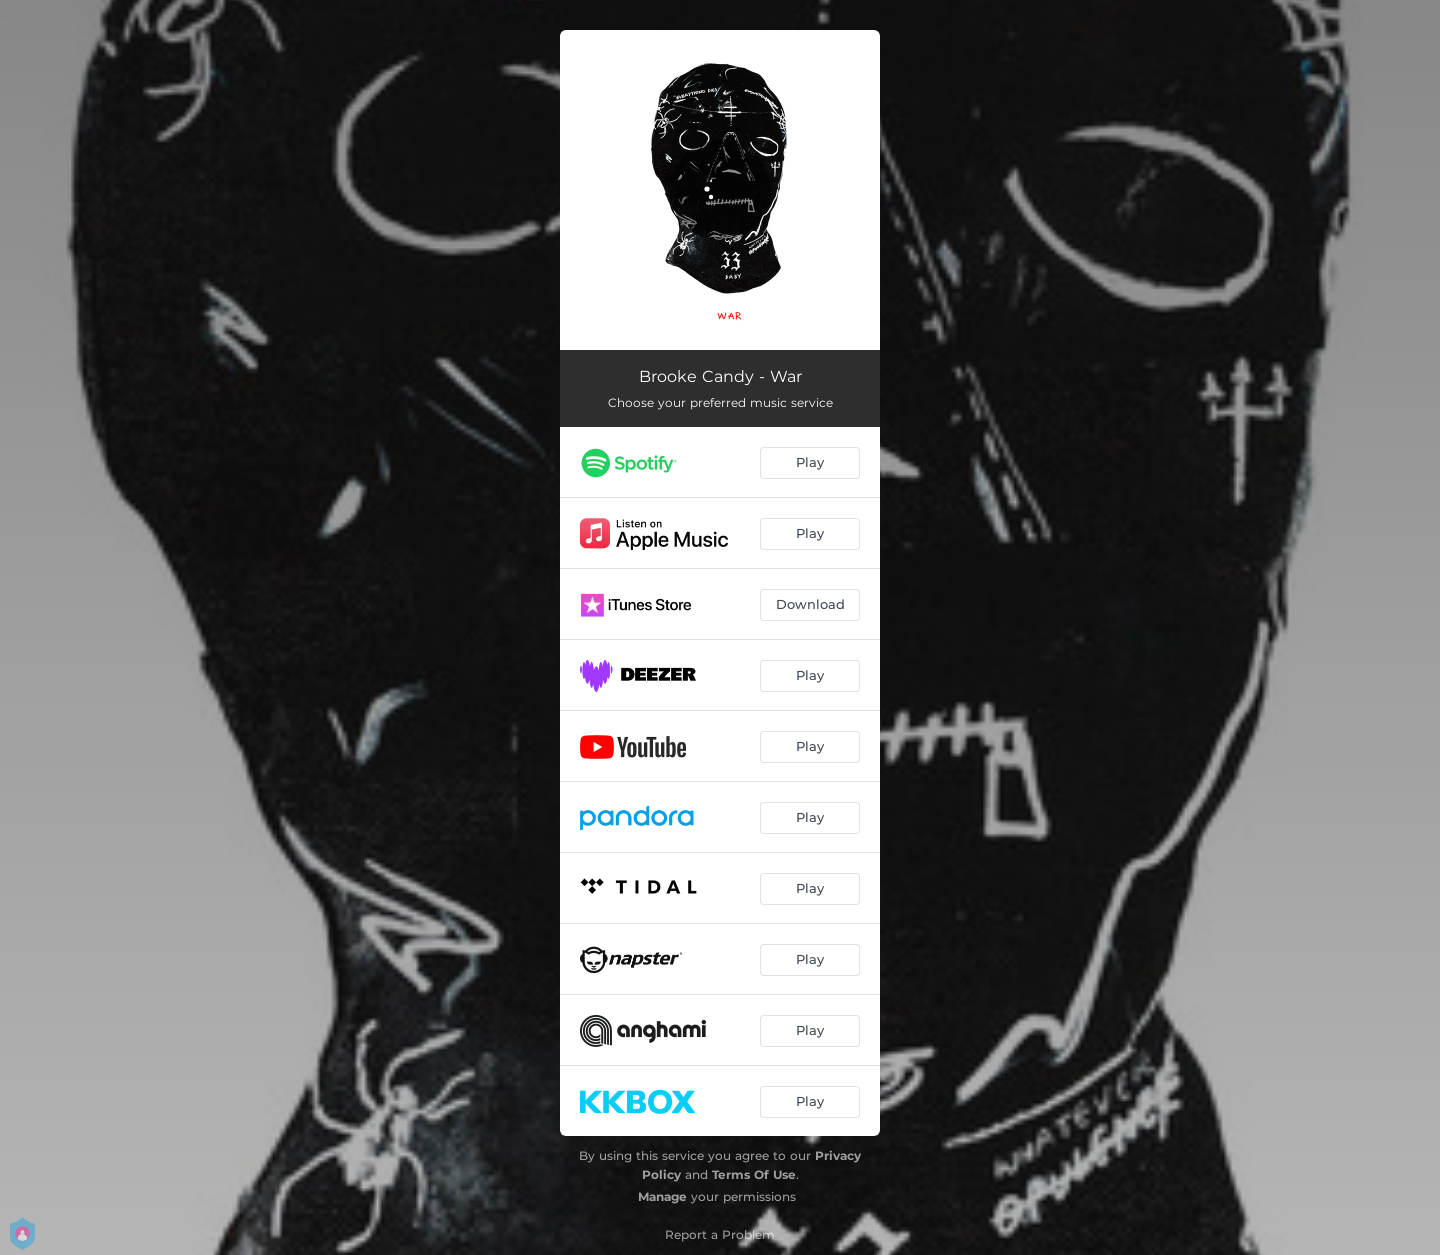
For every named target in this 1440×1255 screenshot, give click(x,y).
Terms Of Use (754, 1174)
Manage (662, 1196)
